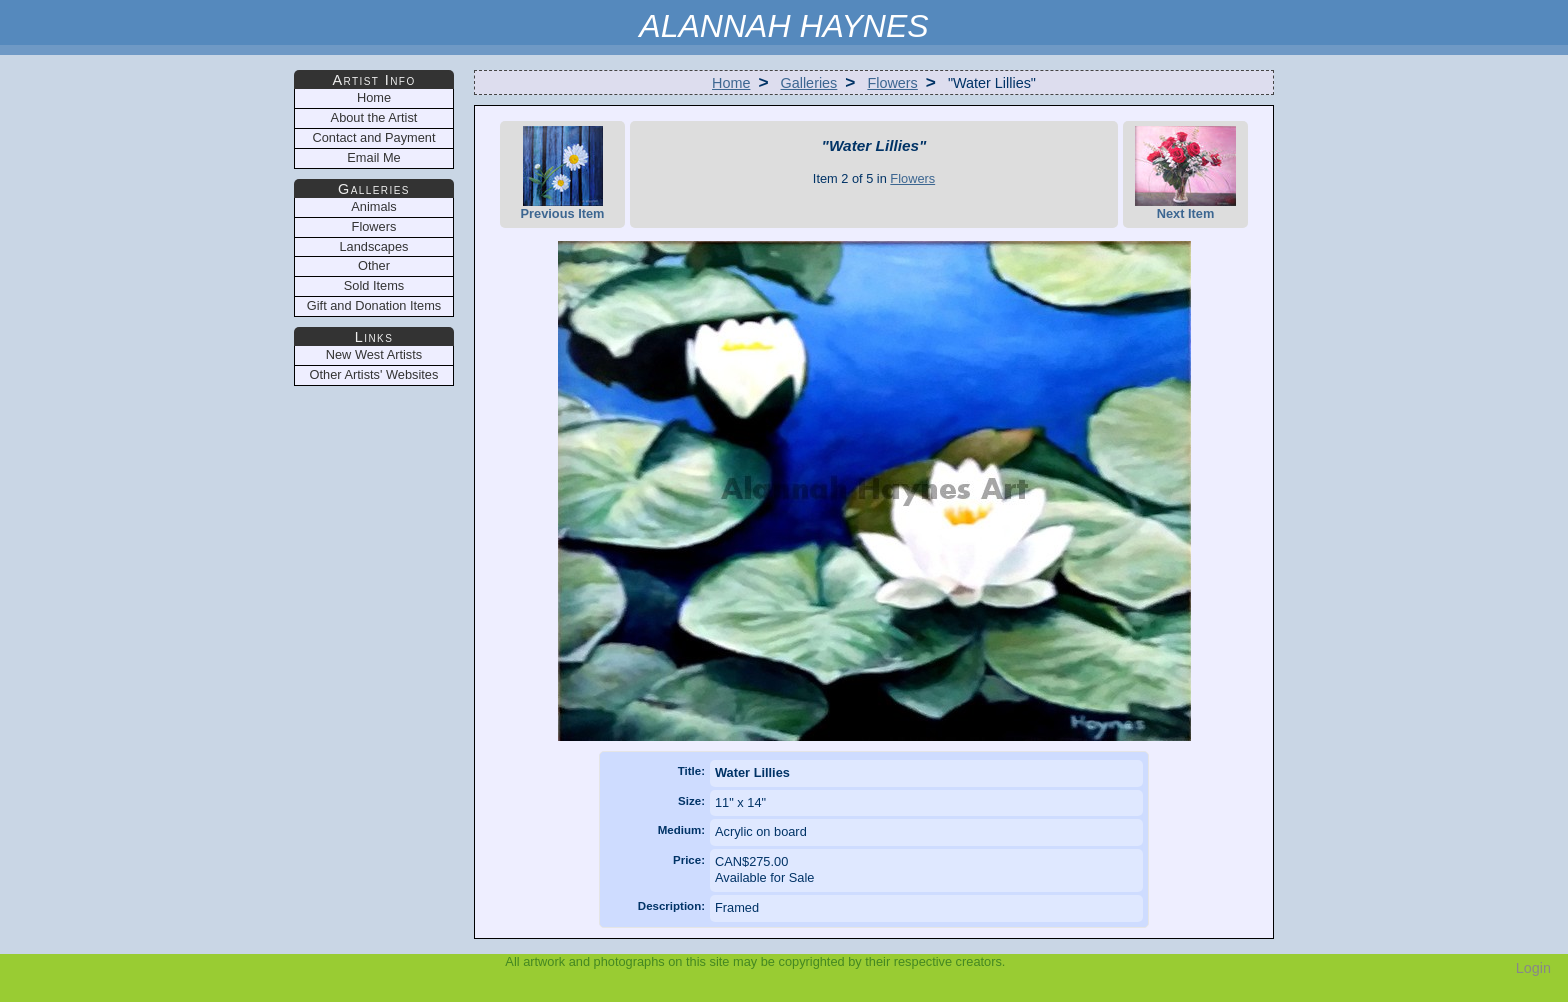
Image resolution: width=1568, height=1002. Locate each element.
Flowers (892, 83)
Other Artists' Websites (374, 374)
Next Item (1185, 173)
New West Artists (374, 354)
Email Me (373, 157)
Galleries (809, 83)
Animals (374, 206)
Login (1533, 968)
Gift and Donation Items (374, 305)
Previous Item (562, 173)
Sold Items (374, 285)
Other (374, 265)
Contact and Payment (373, 137)
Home (731, 83)
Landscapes (373, 246)
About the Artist (374, 117)
